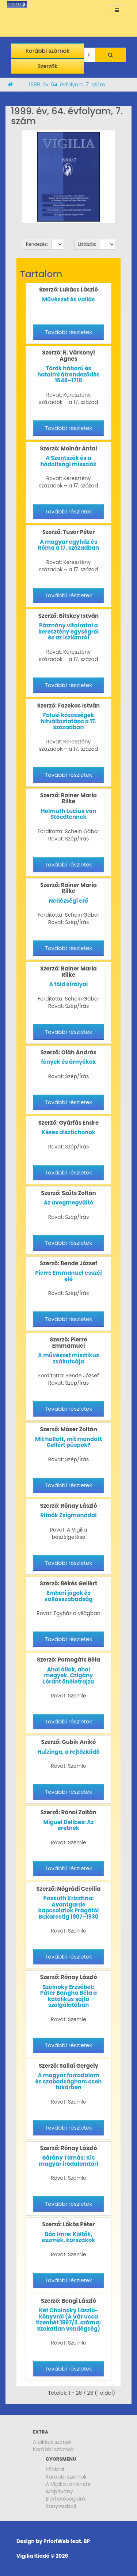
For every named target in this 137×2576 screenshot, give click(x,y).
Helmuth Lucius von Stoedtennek (68, 814)
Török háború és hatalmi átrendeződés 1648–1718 (68, 374)
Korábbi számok (53, 2449)
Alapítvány (59, 2491)
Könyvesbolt (61, 2506)
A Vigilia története (68, 2484)
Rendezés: (37, 244)
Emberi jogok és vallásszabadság (68, 1596)
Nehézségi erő (68, 901)
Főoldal (55, 2469)
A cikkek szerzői (52, 2442)
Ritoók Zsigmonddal (68, 1515)
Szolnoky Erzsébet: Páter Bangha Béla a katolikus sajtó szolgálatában (68, 1996)
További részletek (68, 332)
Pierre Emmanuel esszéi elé (68, 1276)
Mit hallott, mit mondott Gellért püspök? (68, 1442)
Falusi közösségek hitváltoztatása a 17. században (68, 721)
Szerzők (48, 66)
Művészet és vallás (68, 299)
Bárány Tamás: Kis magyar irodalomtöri (68, 2161)
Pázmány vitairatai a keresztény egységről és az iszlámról (68, 631)
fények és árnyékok (68, 1062)
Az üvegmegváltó (69, 1202)
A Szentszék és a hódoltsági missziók (68, 461)
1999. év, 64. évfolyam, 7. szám (67, 84)
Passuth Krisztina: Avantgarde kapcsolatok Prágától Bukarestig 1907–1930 (68, 1907)
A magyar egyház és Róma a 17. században (68, 545)
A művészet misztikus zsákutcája (68, 1358)
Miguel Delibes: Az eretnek (68, 1825)
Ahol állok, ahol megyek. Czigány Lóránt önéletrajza (68, 1675)
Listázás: (87, 244)
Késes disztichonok (68, 1132)
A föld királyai (68, 984)
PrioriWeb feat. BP (66, 2541)
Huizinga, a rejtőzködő (68, 1752)
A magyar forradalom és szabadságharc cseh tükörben (68, 2081)
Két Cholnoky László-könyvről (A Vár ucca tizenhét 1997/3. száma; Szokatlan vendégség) (68, 2319)
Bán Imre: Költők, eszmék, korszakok (68, 2237)
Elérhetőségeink (66, 2498)
